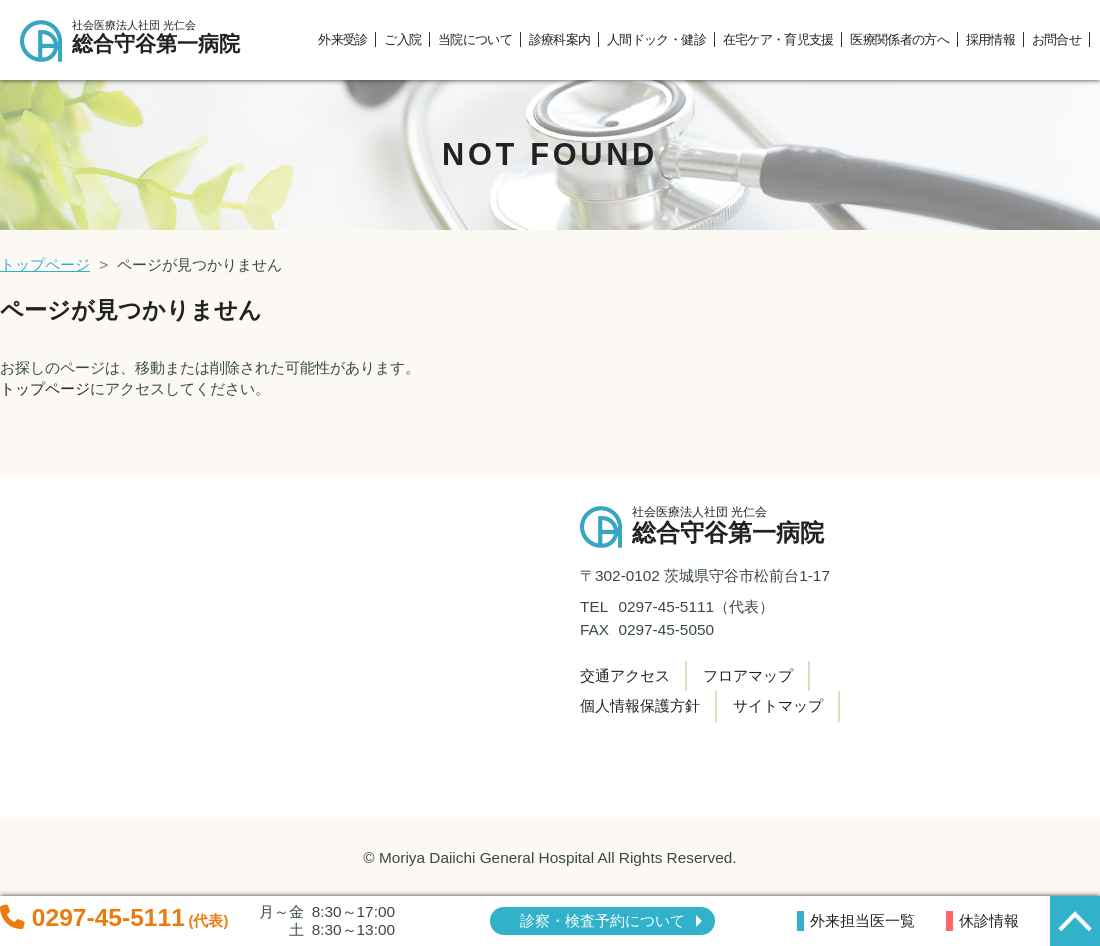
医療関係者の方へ (899, 39)
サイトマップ (778, 705)
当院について (475, 39)
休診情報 (989, 920)
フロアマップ (748, 675)
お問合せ (1056, 39)
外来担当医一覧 (862, 920)
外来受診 (342, 39)
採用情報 (990, 39)
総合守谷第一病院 (164, 37)
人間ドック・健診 (656, 39)
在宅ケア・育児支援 (778, 39)
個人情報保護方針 (640, 705)
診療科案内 (560, 39)
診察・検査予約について (602, 920)
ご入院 (402, 39)
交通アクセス (625, 675)
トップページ (45, 264)
